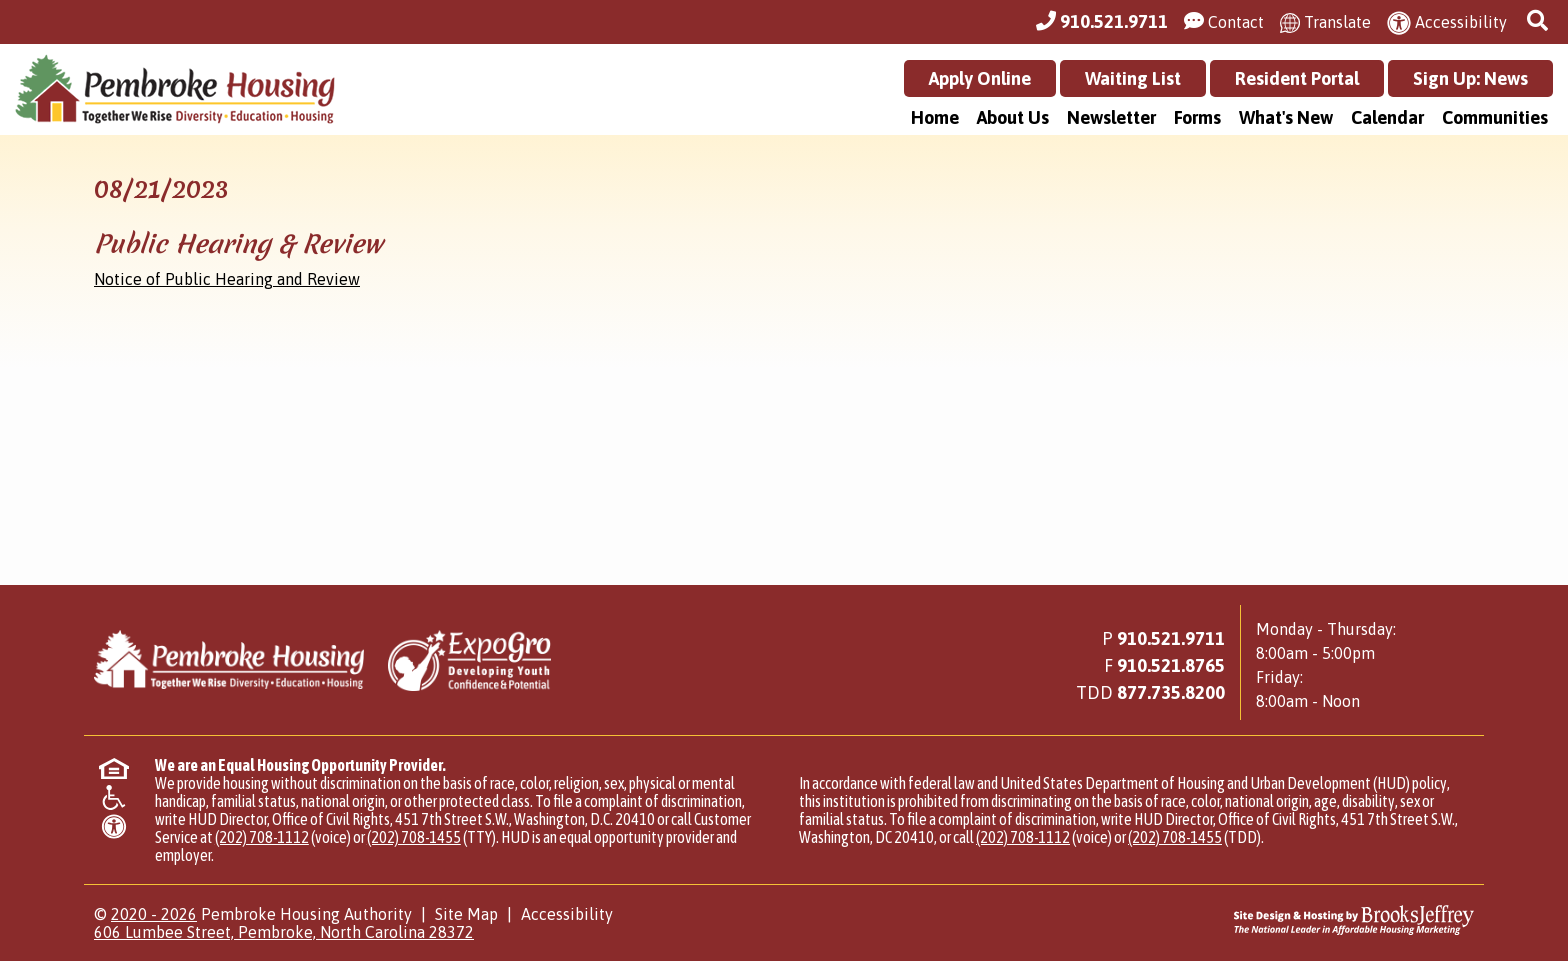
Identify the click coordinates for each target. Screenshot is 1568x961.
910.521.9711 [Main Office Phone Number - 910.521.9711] (1171, 638)
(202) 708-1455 (414, 837)
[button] (1540, 21)
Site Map (466, 914)
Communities (1495, 117)
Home (935, 117)
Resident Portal (1297, 78)
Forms (1197, 117)
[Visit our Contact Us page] (1224, 22)
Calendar (1387, 117)
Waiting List (1133, 78)
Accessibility (567, 914)
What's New (1286, 117)
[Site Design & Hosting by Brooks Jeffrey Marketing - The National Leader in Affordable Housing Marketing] (1301, 920)
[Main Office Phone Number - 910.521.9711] (1102, 22)
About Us (1013, 117)
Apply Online (980, 78)
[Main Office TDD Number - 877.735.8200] (1171, 692)
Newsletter (1111, 117)
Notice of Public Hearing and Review (227, 279)
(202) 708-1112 (262, 837)
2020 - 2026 (154, 914)
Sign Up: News (1470, 78)
